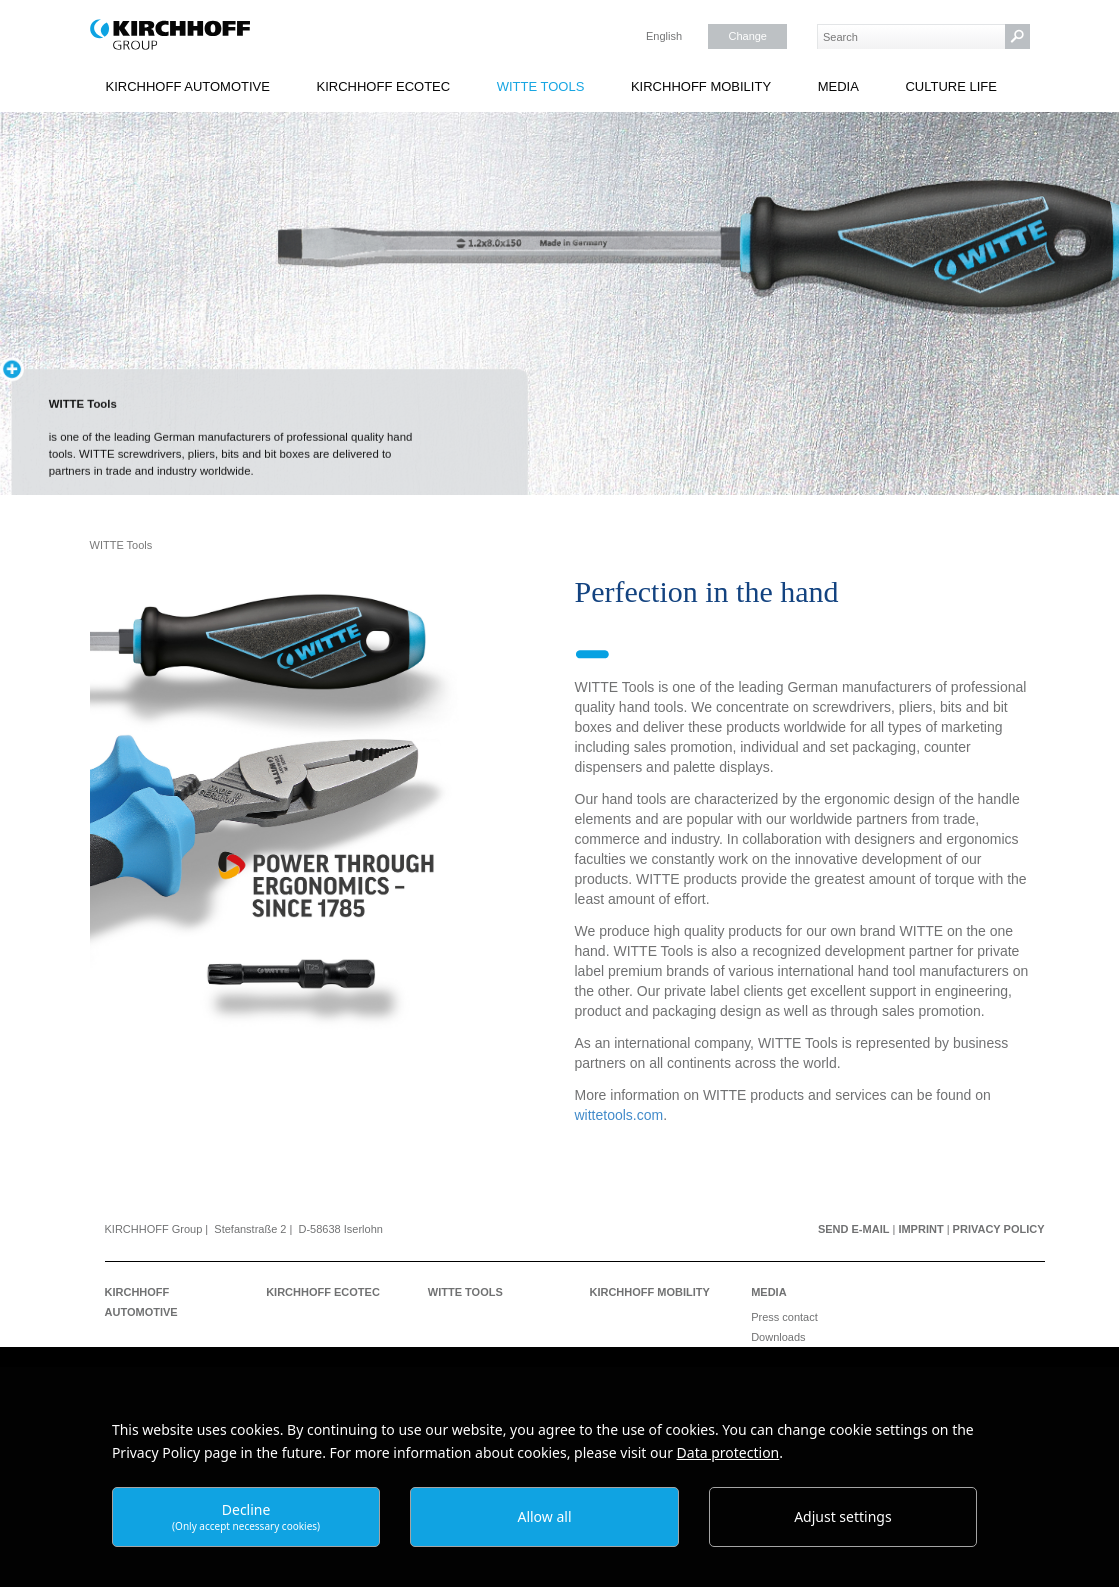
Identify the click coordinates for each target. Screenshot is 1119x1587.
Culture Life (951, 86)
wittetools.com (619, 1115)
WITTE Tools (541, 86)
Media (838, 86)
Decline (246, 1516)
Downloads (778, 1337)
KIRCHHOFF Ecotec (384, 86)
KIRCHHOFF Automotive (188, 86)
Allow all (544, 1516)
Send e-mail (854, 1229)
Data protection (728, 1452)
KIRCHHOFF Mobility (701, 86)
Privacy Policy (999, 1229)
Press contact (784, 1317)
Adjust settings (843, 1516)
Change (747, 36)
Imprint (920, 1229)
